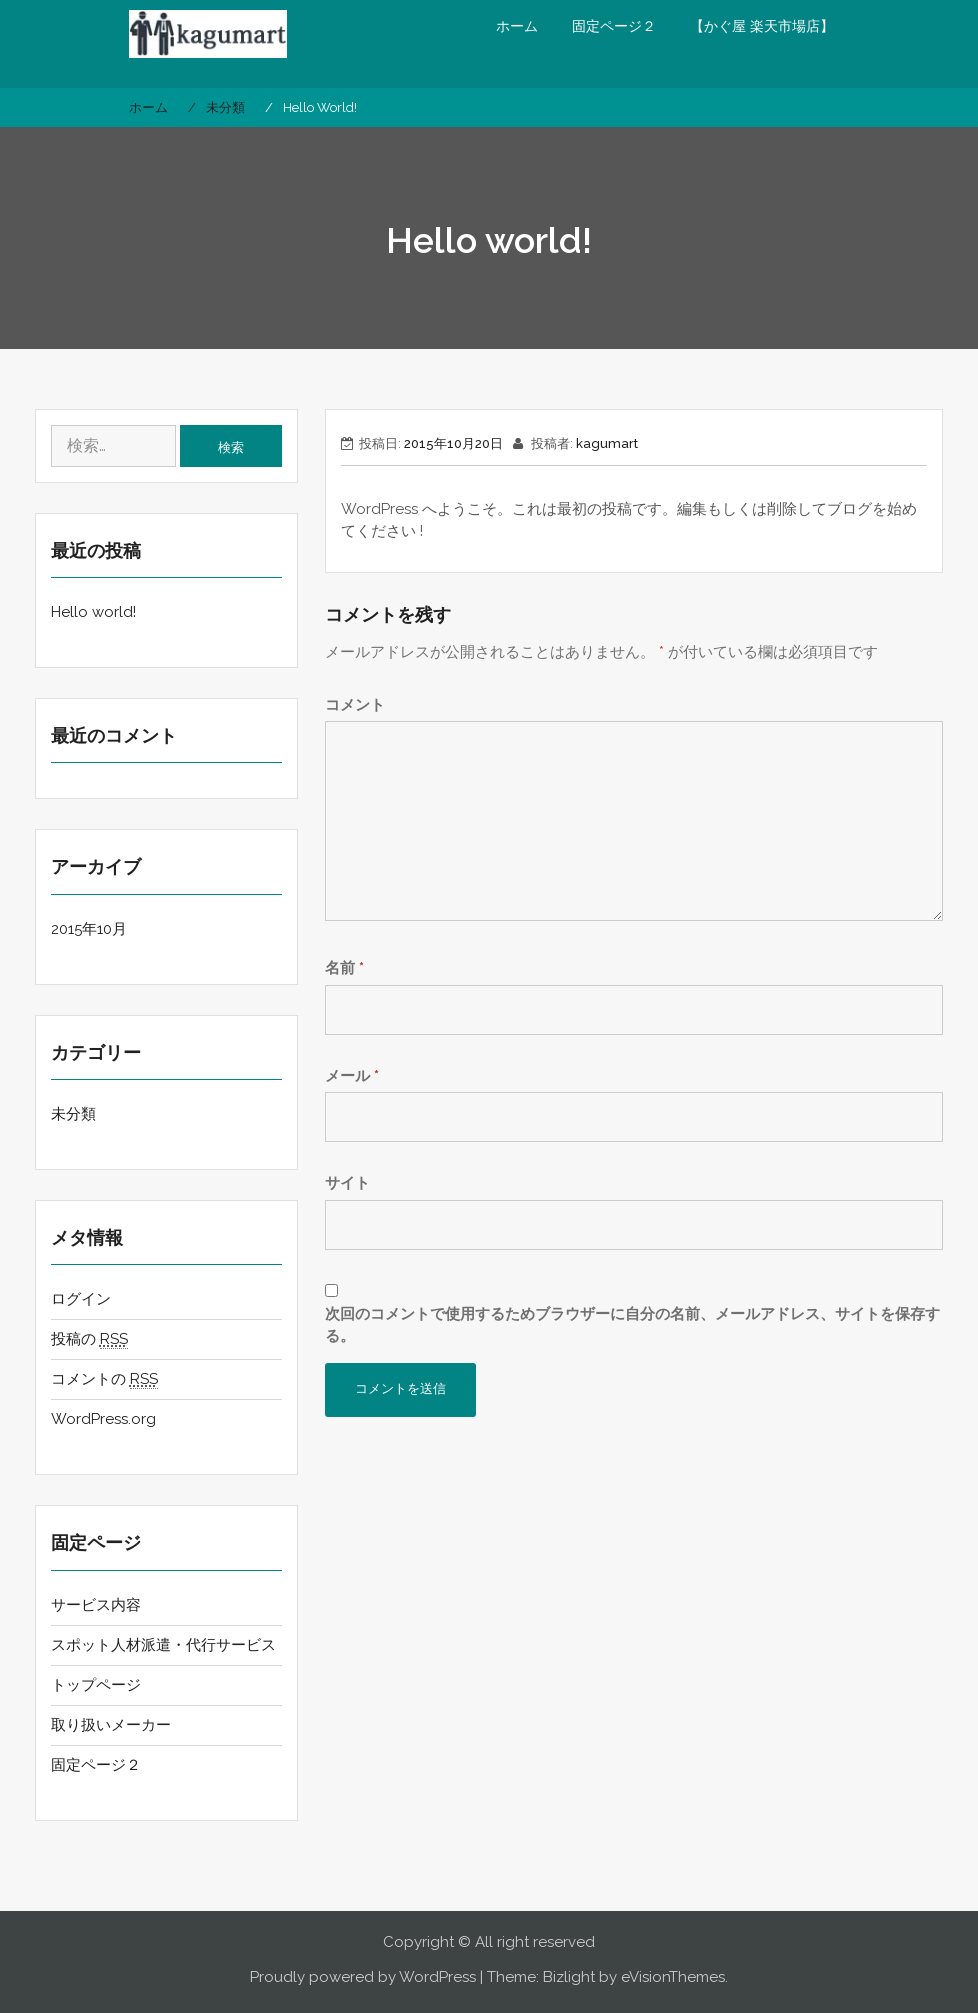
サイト (347, 1183)
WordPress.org (103, 1419)
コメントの (104, 1379)
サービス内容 (96, 1605)
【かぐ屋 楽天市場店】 (762, 26)
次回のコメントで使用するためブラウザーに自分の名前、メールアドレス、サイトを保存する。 (632, 1325)
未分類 (73, 1114)
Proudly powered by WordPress (363, 1977)
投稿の (89, 1339)
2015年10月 (89, 929)
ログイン (81, 1299)
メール (352, 1076)
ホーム (517, 26)
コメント (355, 705)
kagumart (607, 443)
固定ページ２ (614, 26)
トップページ (96, 1685)
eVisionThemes (673, 1977)
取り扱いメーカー (111, 1725)
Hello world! (93, 612)
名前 (344, 968)
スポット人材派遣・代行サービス (163, 1645)
